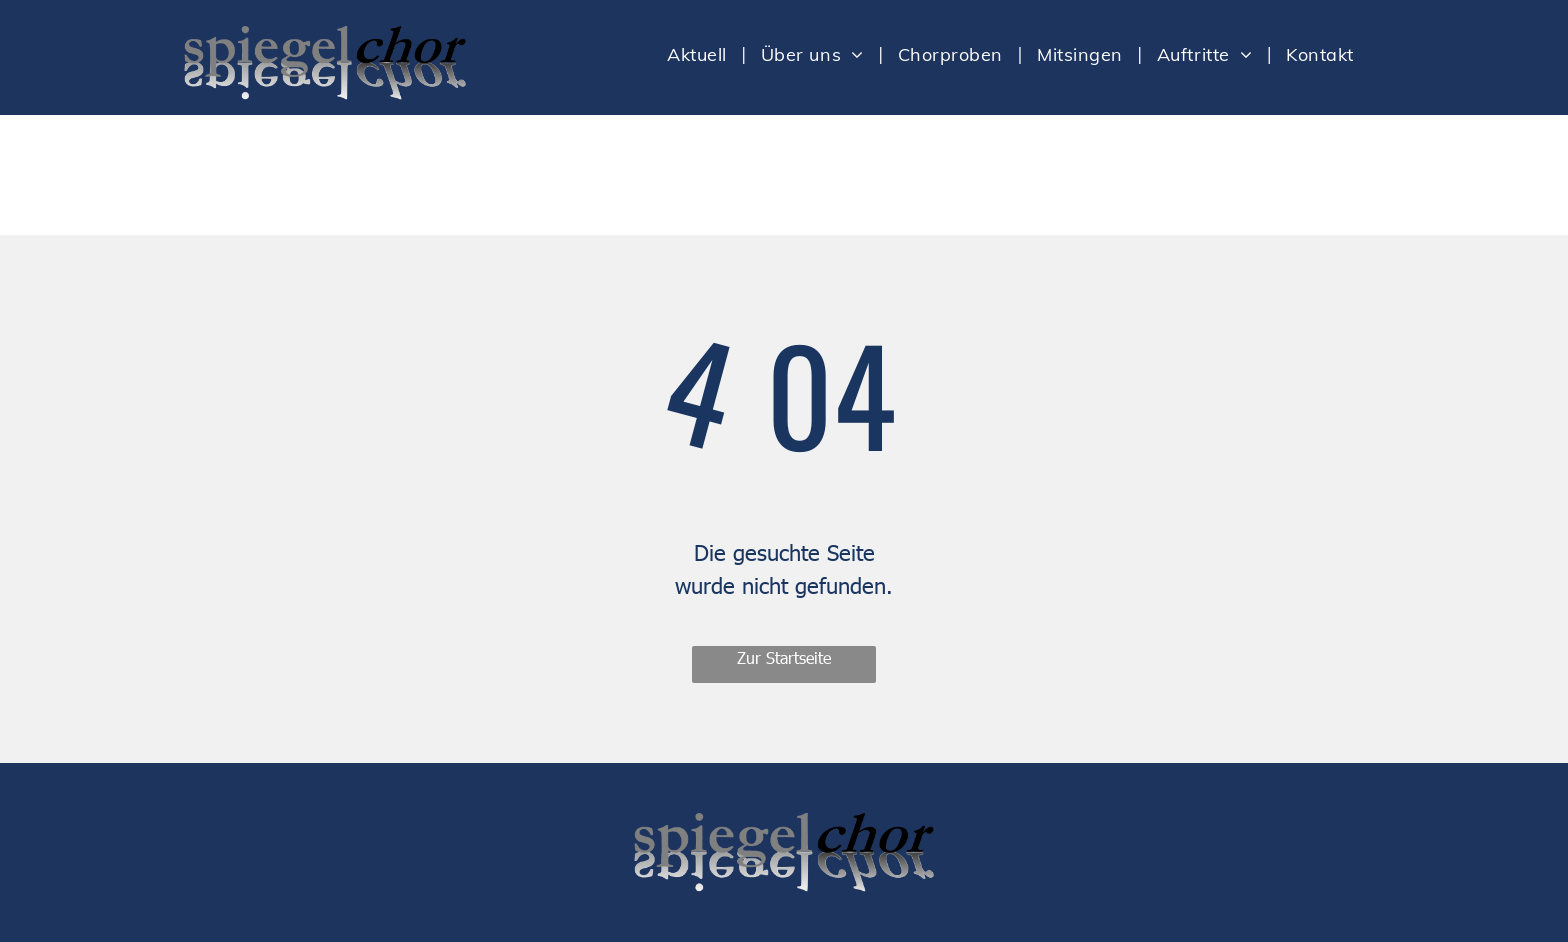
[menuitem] (699, 54)
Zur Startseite (784, 657)
